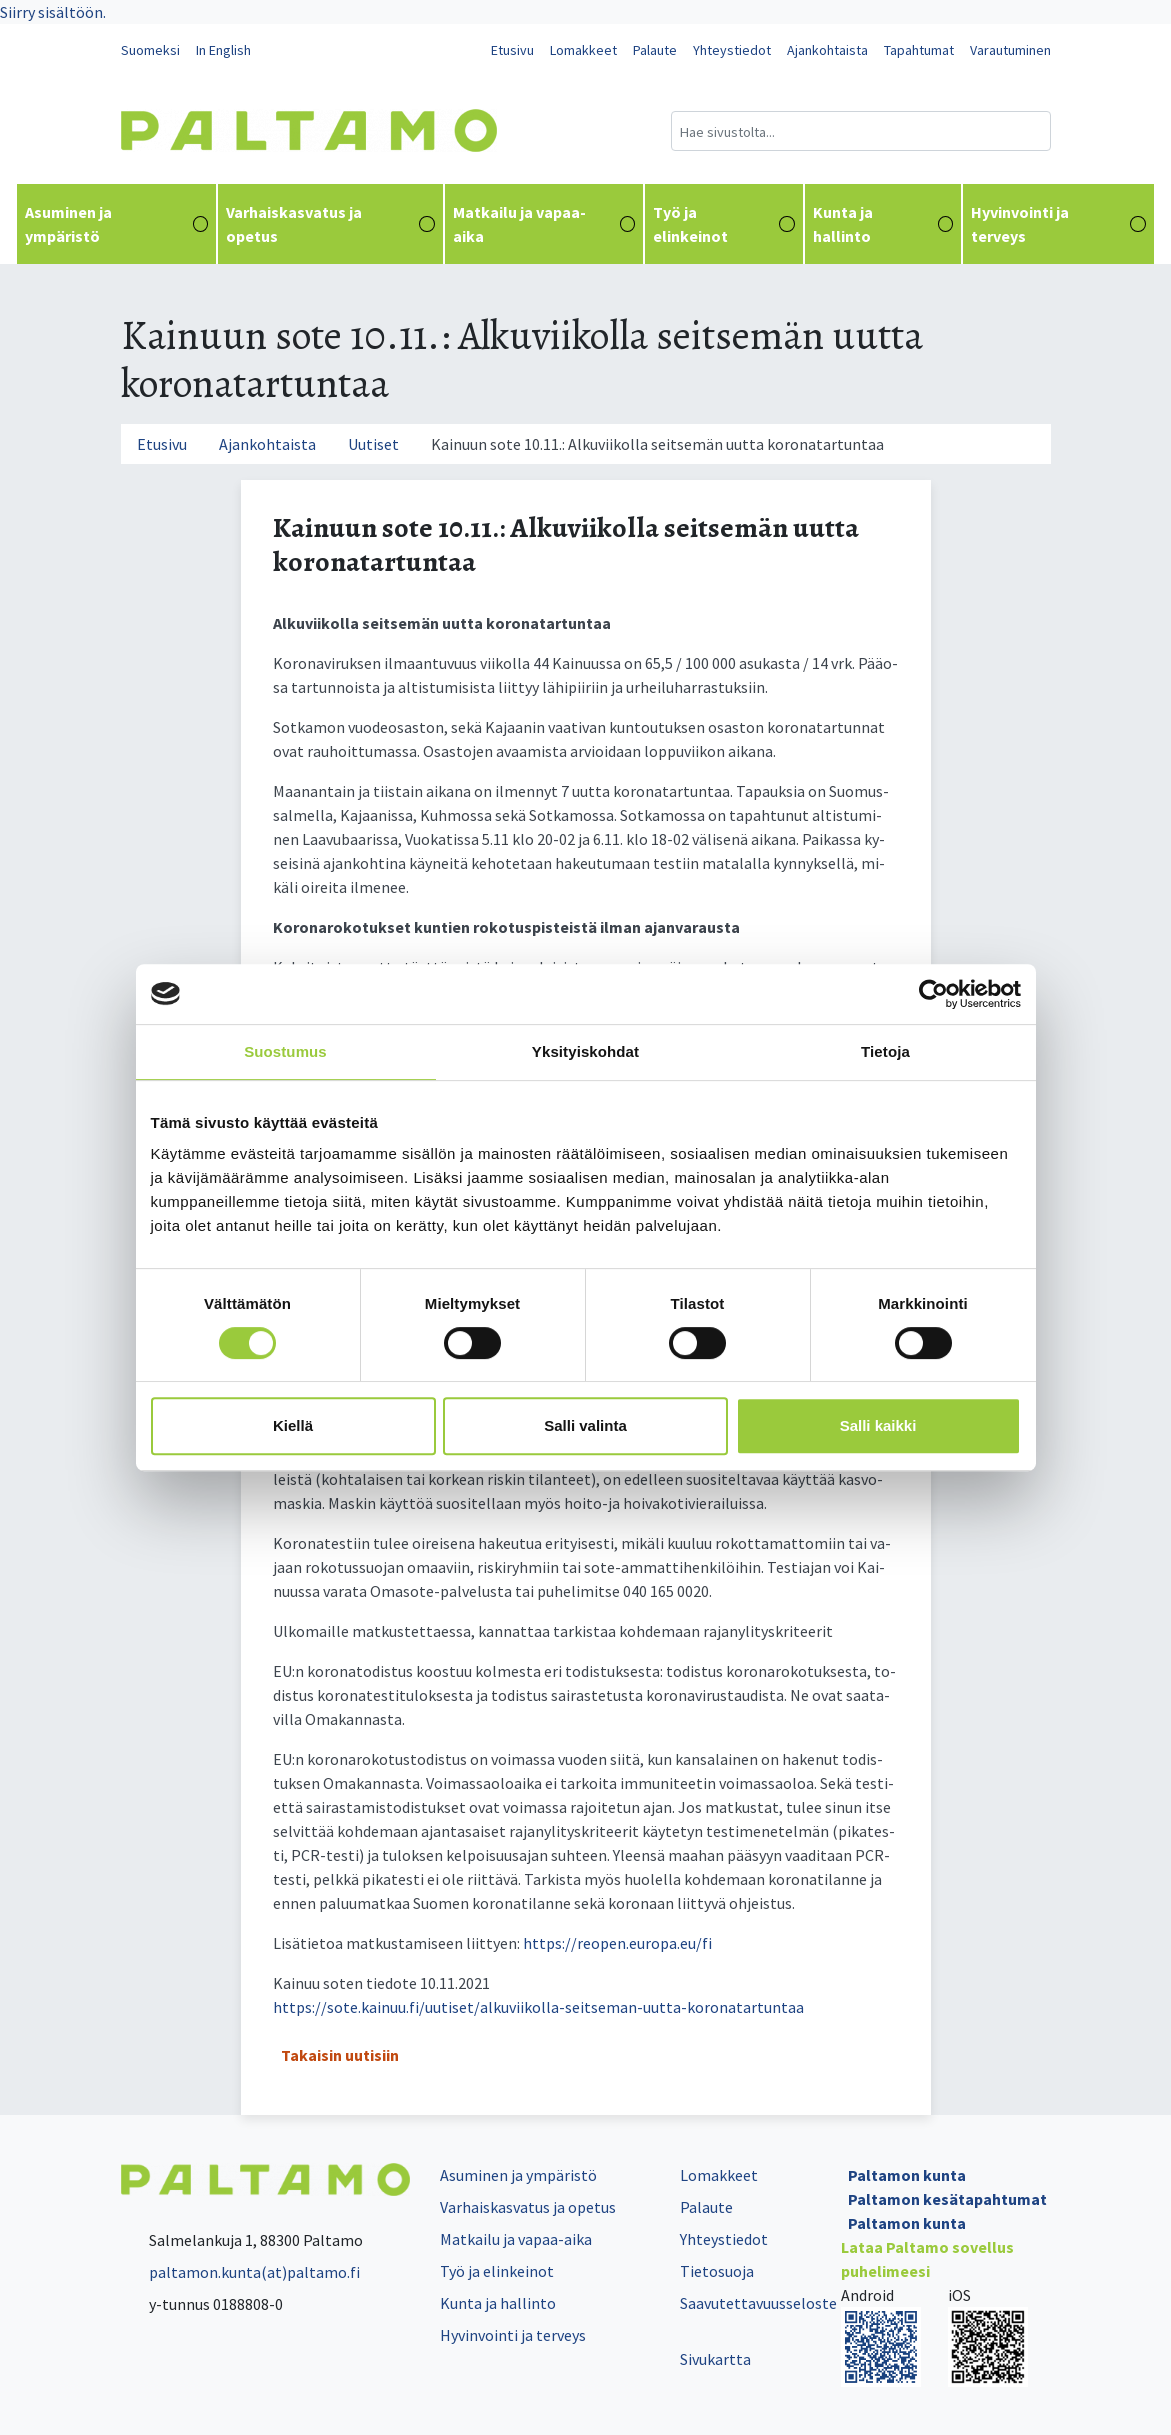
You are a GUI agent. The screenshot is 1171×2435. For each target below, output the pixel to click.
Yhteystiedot (732, 50)
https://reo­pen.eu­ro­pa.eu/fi (617, 1943)
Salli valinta (585, 1425)
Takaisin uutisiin (340, 2055)
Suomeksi (150, 50)
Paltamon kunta (907, 2175)
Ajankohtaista (827, 50)
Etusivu (512, 50)
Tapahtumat (919, 50)
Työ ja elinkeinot (724, 224)
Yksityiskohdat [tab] (585, 1051)
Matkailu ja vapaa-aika (544, 224)
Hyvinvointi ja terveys (1058, 224)
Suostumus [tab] (285, 1051)
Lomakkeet (583, 50)
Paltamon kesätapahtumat (947, 2199)
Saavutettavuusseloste (758, 2303)
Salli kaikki (878, 1425)
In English (223, 50)
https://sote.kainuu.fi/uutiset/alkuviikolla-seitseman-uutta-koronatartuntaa (538, 2007)
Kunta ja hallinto (883, 224)
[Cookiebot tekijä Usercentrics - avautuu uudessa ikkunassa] (933, 994)
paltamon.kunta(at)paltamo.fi (240, 2272)
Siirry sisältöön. (53, 12)
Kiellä (293, 1425)
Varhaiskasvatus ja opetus (330, 224)
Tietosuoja (717, 2271)
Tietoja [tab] (885, 1051)
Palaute (655, 50)
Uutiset (373, 444)
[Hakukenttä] (861, 131)
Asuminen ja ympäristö (116, 224)
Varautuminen (1010, 50)
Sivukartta (715, 2359)
